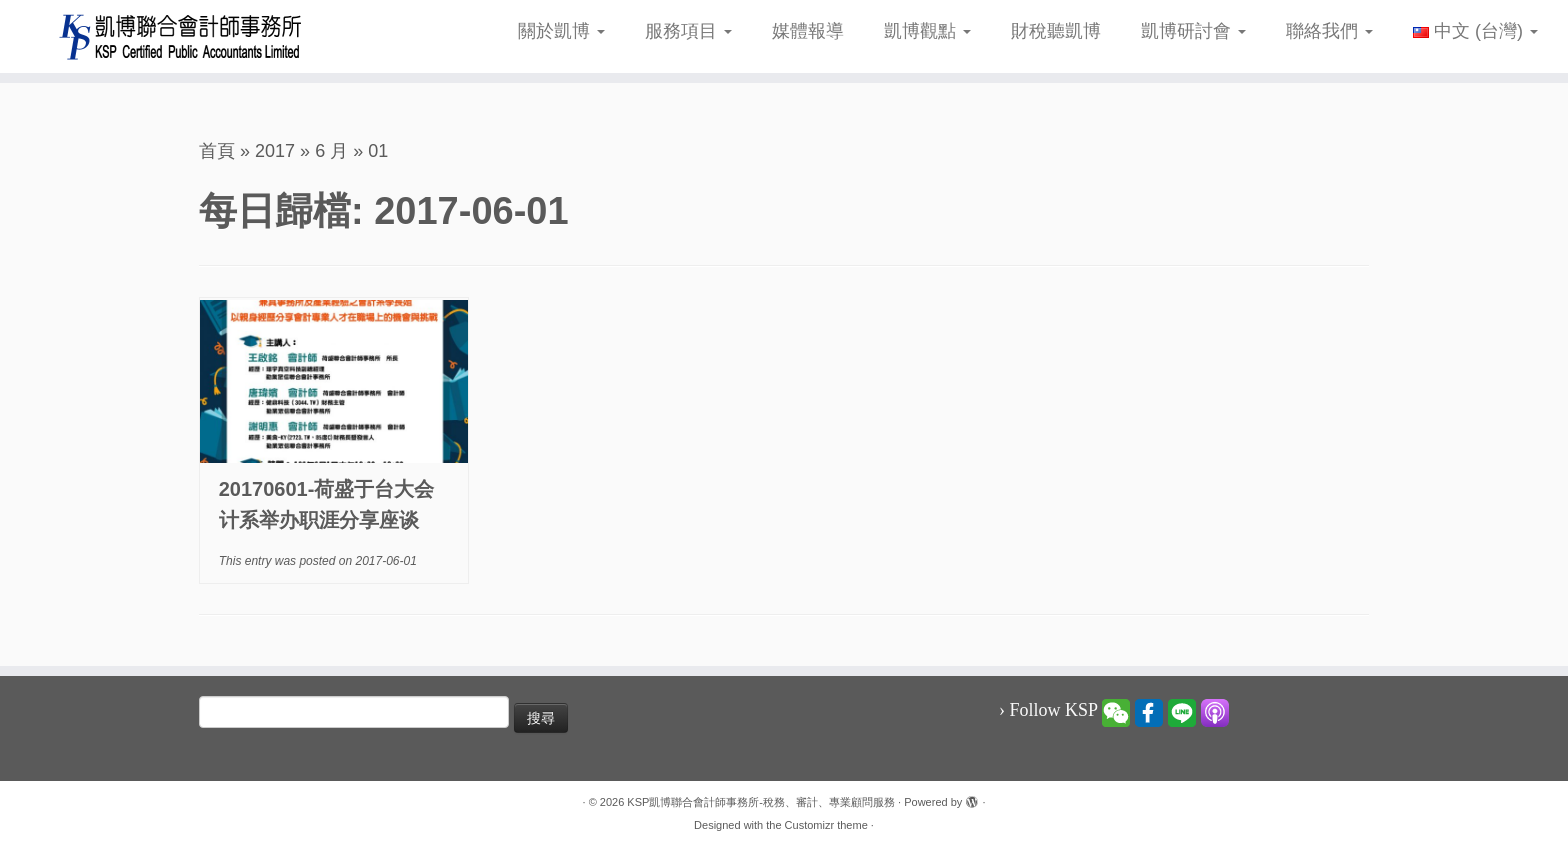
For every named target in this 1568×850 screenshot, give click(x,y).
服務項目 (688, 31)
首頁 (217, 151)
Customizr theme (826, 825)
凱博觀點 (927, 31)
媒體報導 (808, 31)
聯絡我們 (1329, 31)
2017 (275, 151)
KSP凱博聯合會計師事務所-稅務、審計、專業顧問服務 (761, 802)
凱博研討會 (1193, 31)
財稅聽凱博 (1056, 31)
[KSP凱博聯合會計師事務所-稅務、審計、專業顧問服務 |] (181, 36)
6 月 (331, 151)
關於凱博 (561, 31)
